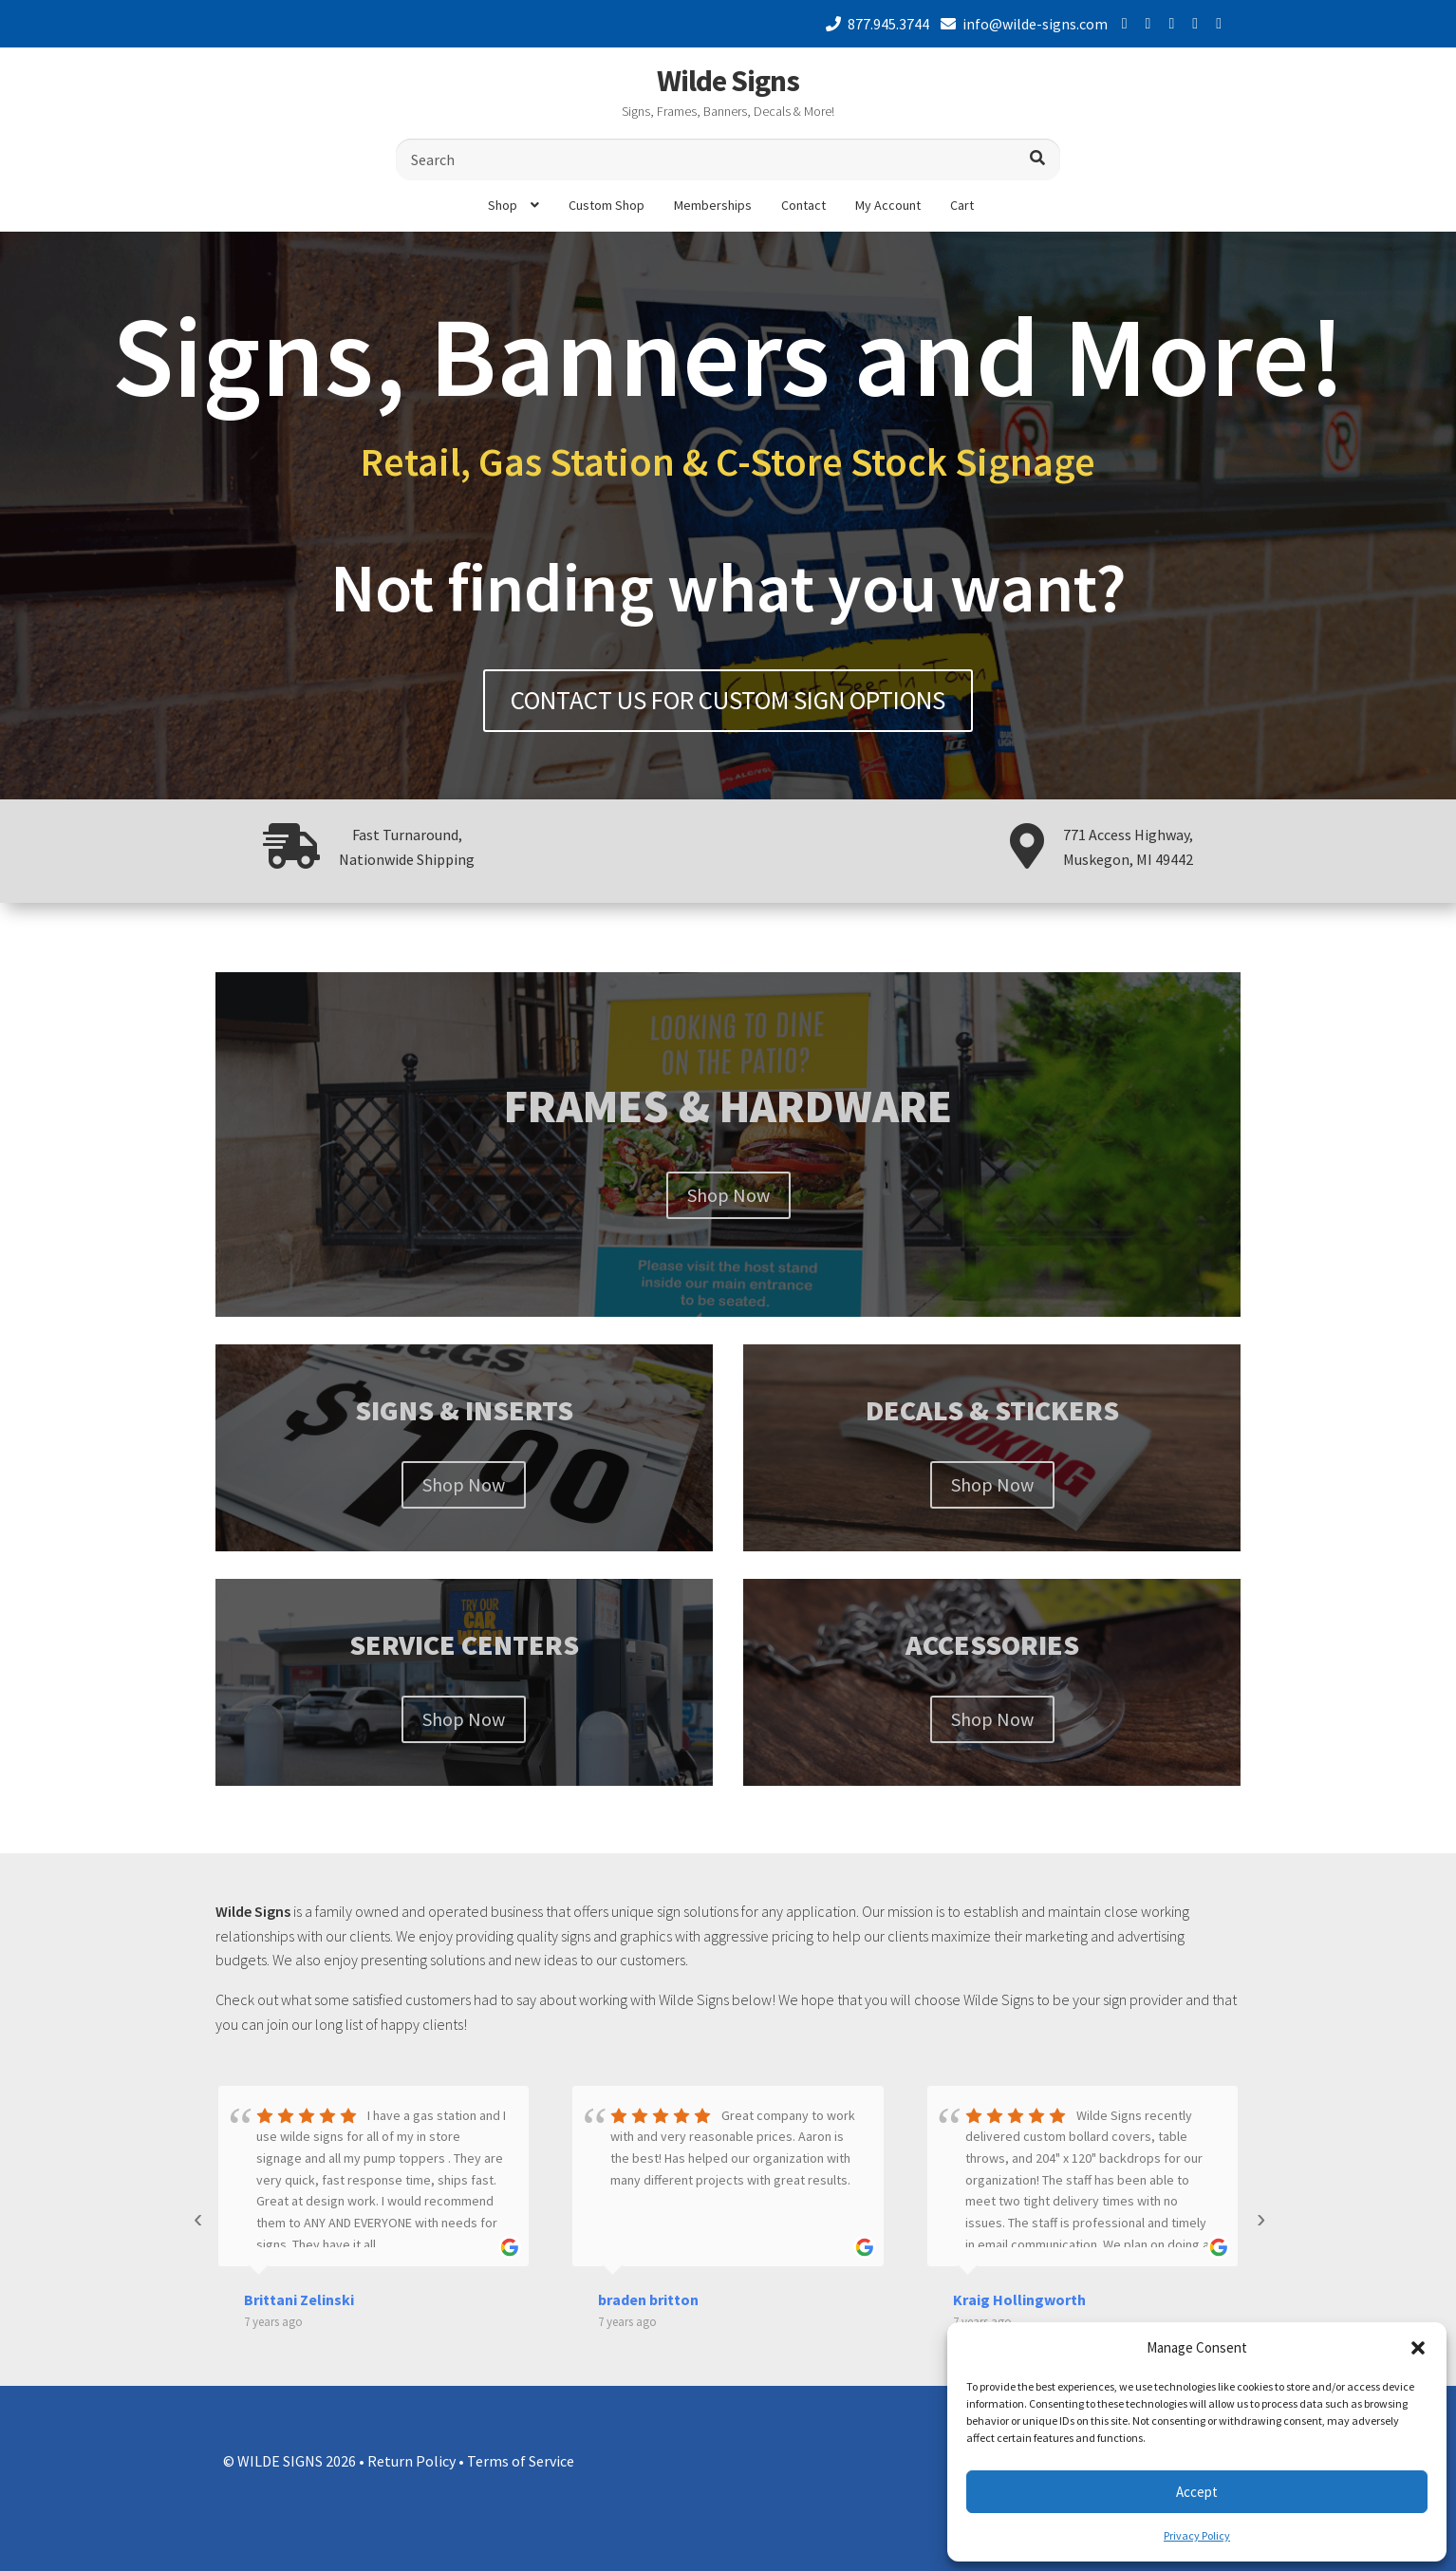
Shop (502, 205)
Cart (962, 205)
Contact (803, 205)
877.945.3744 (874, 23)
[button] (1418, 2347)
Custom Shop (606, 205)
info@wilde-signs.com (1021, 23)
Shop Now (728, 1195)
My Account (888, 205)
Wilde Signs (728, 81)
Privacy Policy (1197, 2535)
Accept (1197, 2492)
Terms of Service (520, 2460)
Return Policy (411, 2460)
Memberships (713, 205)
